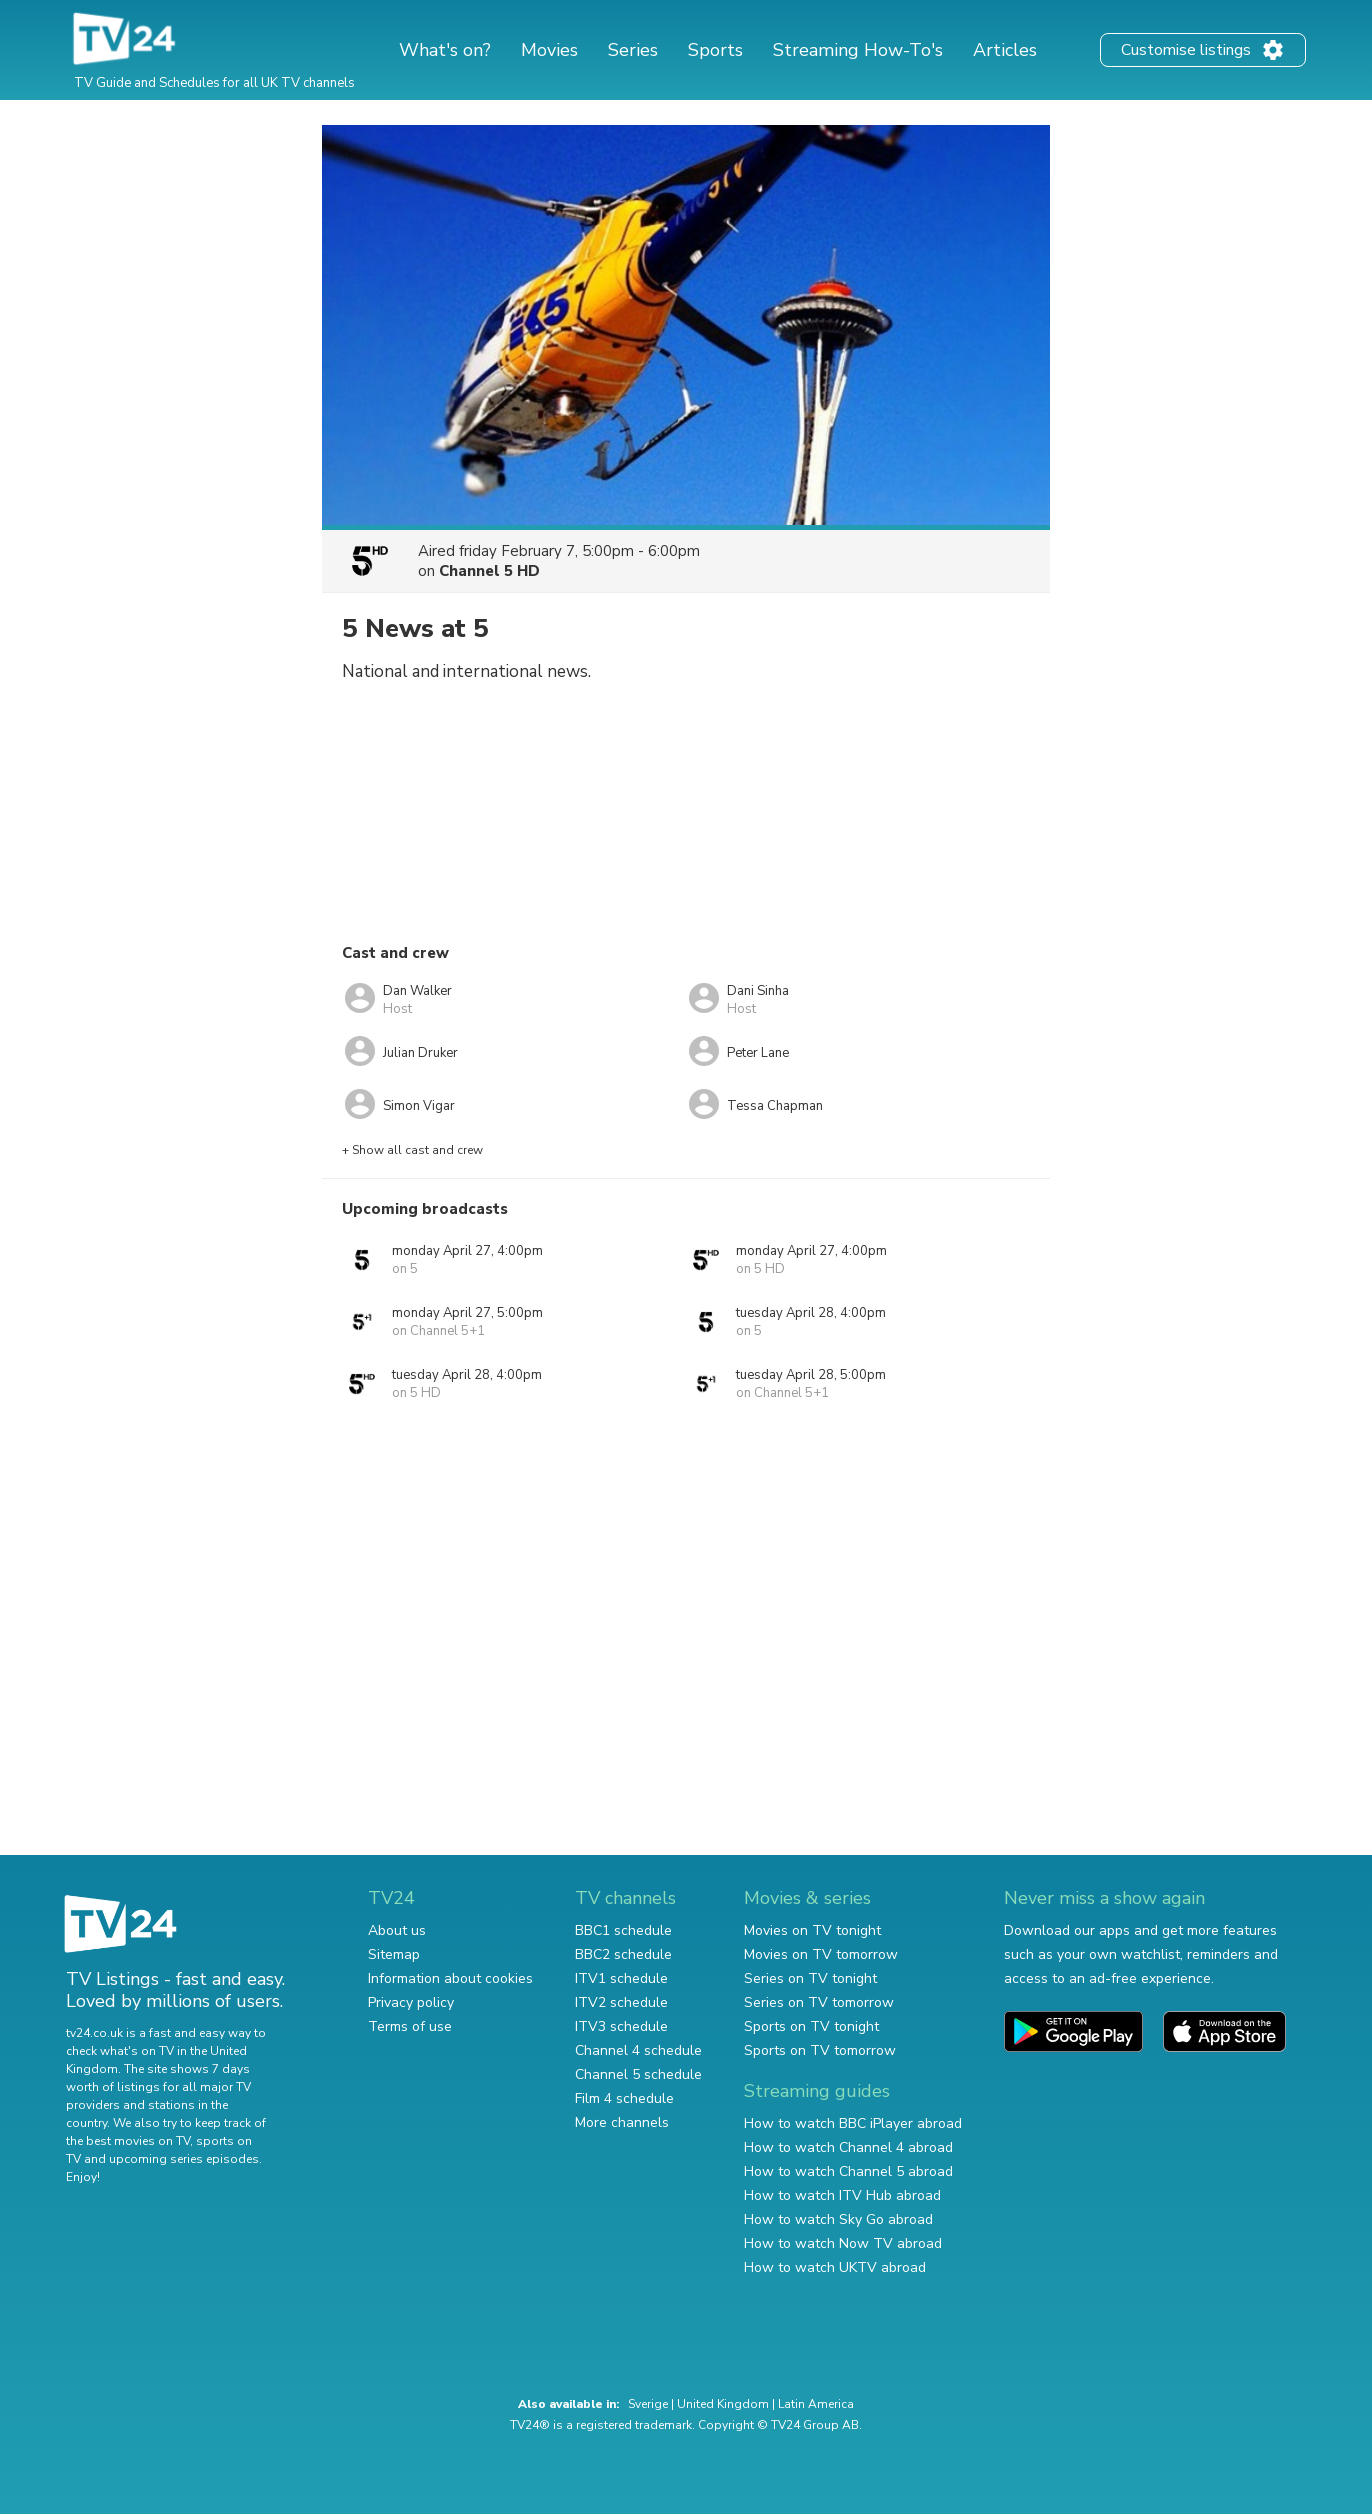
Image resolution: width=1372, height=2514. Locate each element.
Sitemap (394, 1954)
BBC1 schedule (623, 1930)
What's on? (445, 50)
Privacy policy (411, 2002)
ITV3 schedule (621, 2026)
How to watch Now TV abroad (843, 2243)
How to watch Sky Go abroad (838, 2219)
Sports (715, 50)
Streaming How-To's (858, 50)
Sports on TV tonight (811, 2026)
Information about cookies (450, 1978)
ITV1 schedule (621, 1978)
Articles (1005, 50)
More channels (622, 2122)
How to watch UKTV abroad (835, 2267)
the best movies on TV (128, 2141)
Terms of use (410, 2026)
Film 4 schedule (624, 2098)
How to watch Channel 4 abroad (848, 2147)
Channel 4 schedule (638, 2050)
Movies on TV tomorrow (821, 1954)
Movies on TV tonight (812, 1930)
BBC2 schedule (623, 1954)
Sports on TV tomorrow (820, 2050)
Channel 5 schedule (638, 2074)
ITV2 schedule (621, 2002)
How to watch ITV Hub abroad (842, 2195)
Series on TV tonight (810, 1978)
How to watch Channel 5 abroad (848, 2171)
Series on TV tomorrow (819, 2002)
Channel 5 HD (489, 571)
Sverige (648, 2404)
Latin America (816, 2404)
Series (633, 50)
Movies (549, 50)
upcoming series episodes (184, 2159)
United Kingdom (723, 2404)
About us (397, 1930)
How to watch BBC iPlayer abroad (853, 2123)
